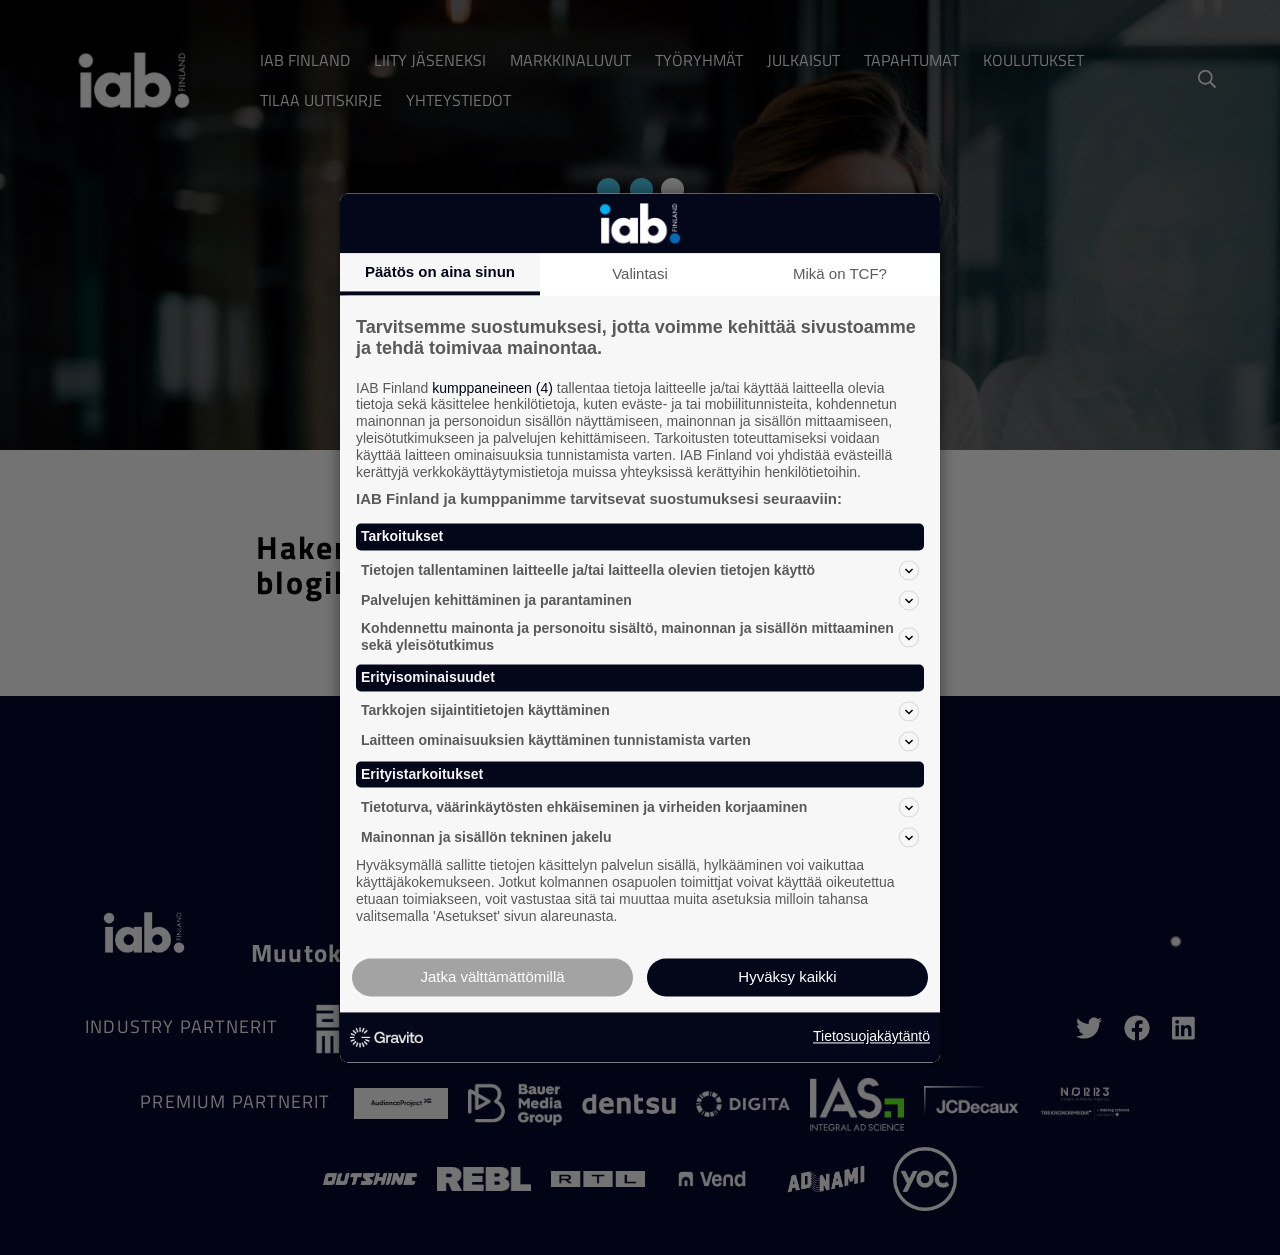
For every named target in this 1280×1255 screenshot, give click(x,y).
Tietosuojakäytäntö (871, 1037)
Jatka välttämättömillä (492, 976)
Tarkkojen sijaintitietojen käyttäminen (640, 711)
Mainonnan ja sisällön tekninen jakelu (640, 838)
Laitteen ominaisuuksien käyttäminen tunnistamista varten (640, 741)
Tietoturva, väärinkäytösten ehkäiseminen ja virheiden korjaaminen (640, 808)
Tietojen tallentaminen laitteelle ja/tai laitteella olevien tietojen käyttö (640, 571)
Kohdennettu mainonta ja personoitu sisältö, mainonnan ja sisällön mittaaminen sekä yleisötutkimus (640, 637)
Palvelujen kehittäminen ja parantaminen (640, 601)
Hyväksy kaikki (787, 976)
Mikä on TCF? (840, 273)
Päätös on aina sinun (440, 271)
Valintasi (640, 273)
